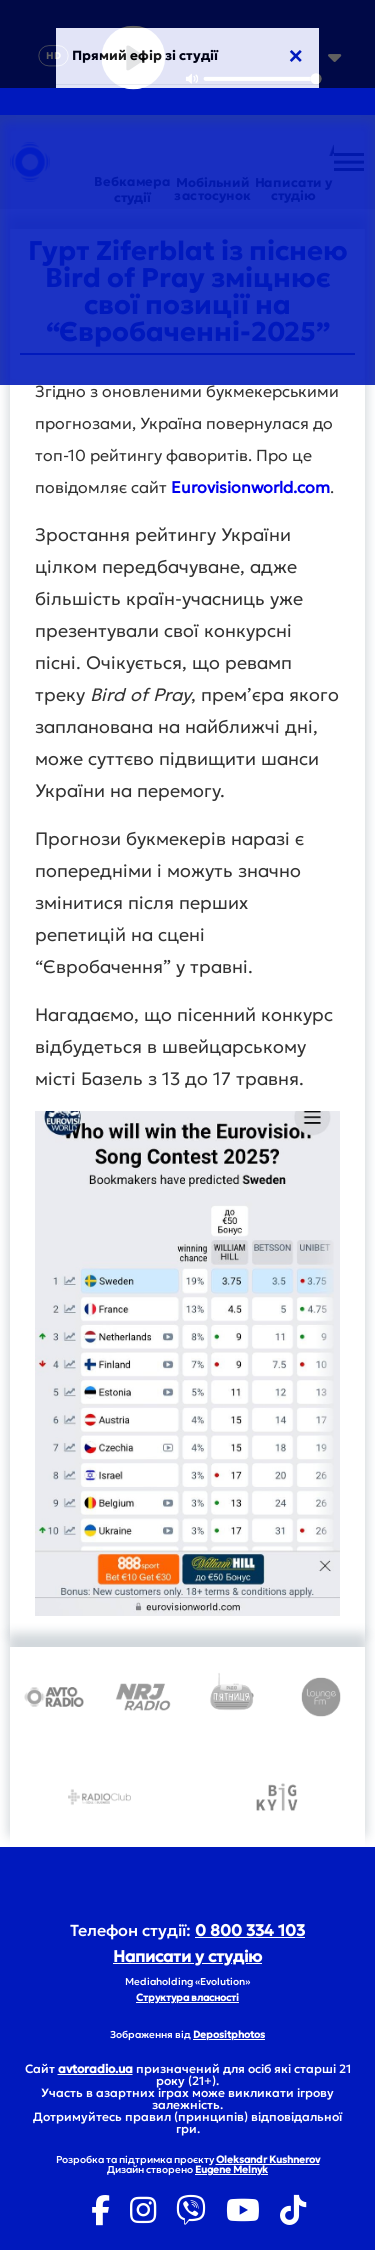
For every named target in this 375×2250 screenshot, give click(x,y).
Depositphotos (229, 2034)
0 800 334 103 (250, 1930)
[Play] (133, 58)
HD (53, 55)
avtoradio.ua (95, 2068)
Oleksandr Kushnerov (268, 2159)
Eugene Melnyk (231, 2169)
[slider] (262, 79)
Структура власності (187, 1997)
